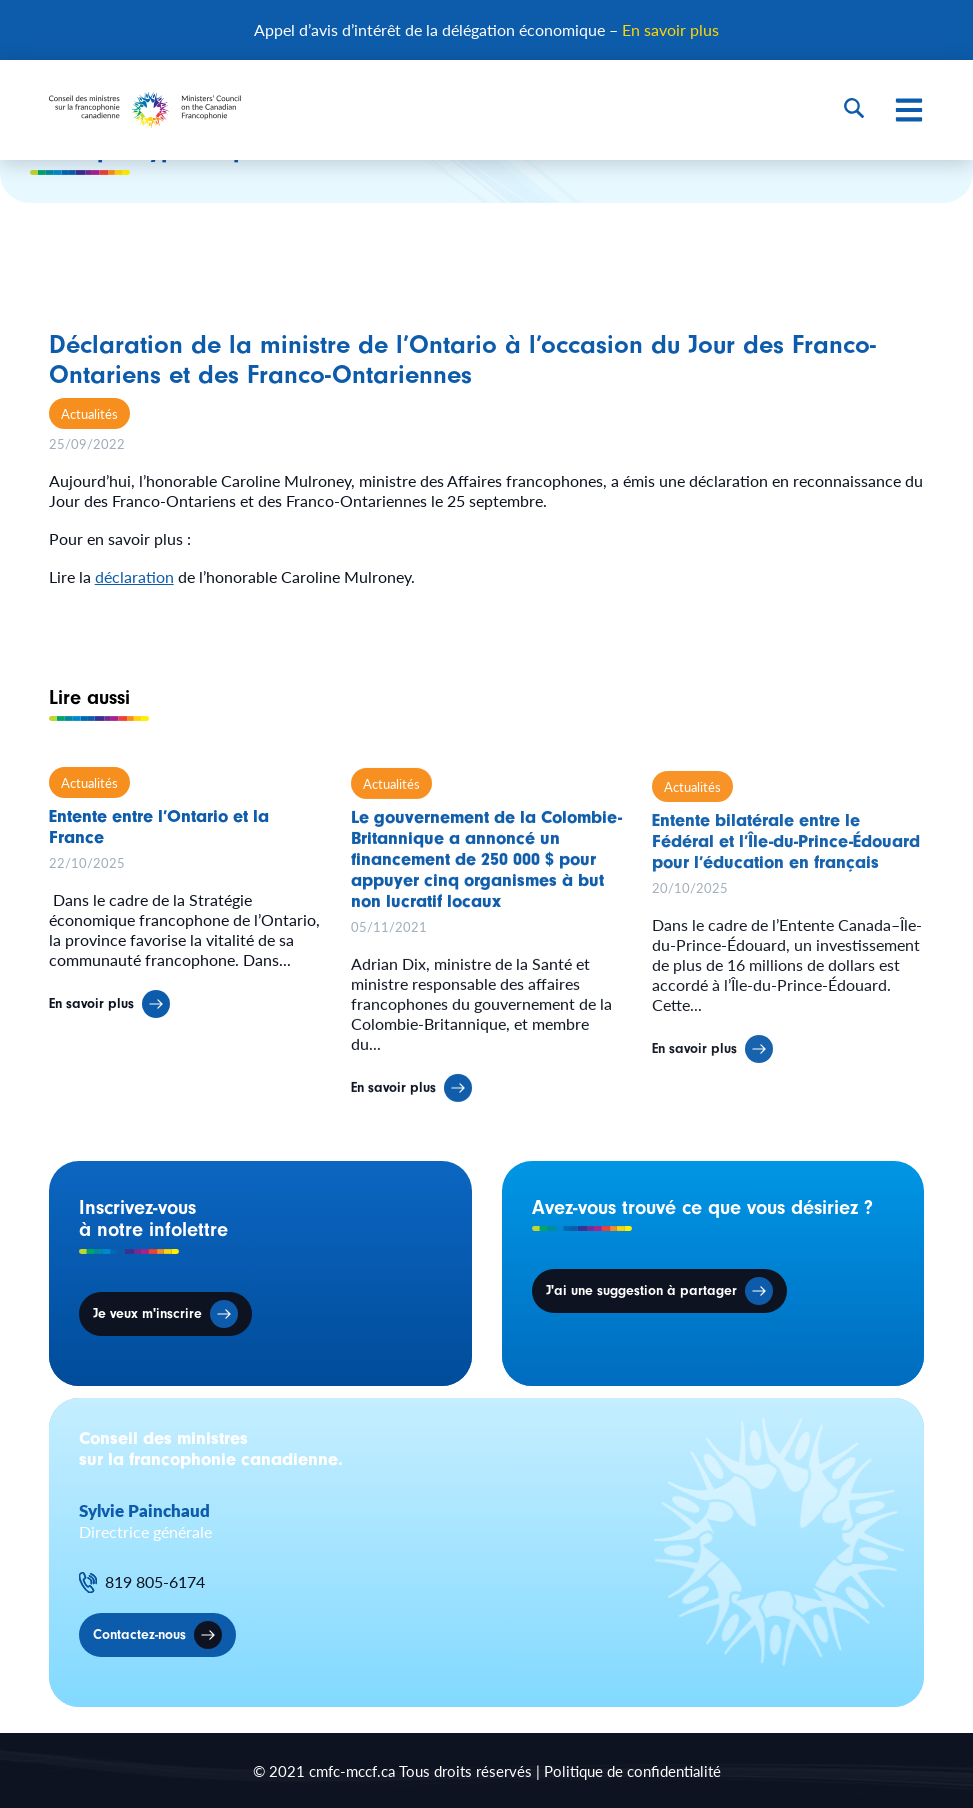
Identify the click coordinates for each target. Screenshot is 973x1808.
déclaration (134, 576)
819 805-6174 (155, 1582)
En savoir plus (670, 30)
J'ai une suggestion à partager (641, 1290)
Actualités (89, 413)
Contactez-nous (139, 1634)
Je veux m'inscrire (147, 1313)
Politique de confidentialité (632, 1770)
